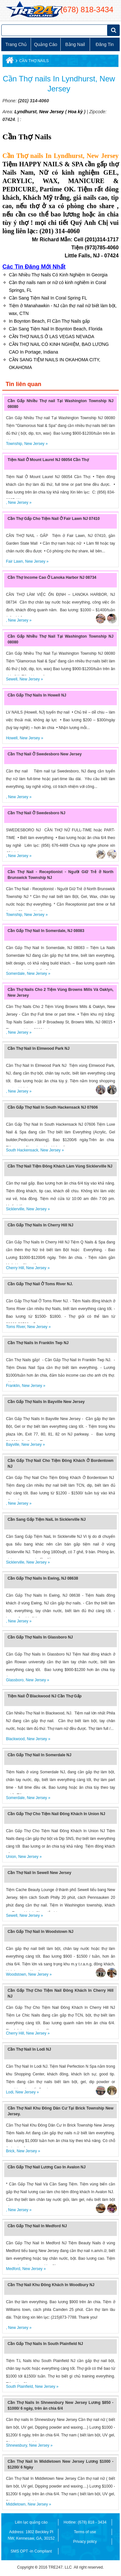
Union (11, 1856)
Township (14, 443)
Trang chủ (16, 44)
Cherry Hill (15, 1268)
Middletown (15, 2504)
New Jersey (51, 111)
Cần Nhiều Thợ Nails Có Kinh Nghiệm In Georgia (58, 274)
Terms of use (85, 2532)
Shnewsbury (16, 2445)
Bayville (12, 1444)
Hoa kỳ (75, 111)
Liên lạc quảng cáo (31, 2522)
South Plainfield (19, 2386)
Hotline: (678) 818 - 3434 (85, 2522)
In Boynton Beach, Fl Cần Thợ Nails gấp (49, 321)
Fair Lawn (14, 561)
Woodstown (16, 1974)
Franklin (13, 1385)
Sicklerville (15, 1209)
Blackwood (15, 1739)
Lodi (9, 2092)
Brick (10, 2151)
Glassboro (15, 1680)
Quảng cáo (45, 44)
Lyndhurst (25, 111)
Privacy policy (85, 2541)
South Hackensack (22, 1150)
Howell (11, 738)
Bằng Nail (75, 44)
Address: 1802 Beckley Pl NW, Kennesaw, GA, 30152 (31, 2535)
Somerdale (15, 973)
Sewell (11, 679)
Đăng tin (105, 44)
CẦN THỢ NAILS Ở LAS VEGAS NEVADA (51, 336)
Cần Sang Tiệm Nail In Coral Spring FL (48, 297)
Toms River (15, 1327)
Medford (13, 2269)
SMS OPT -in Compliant (31, 2551)
